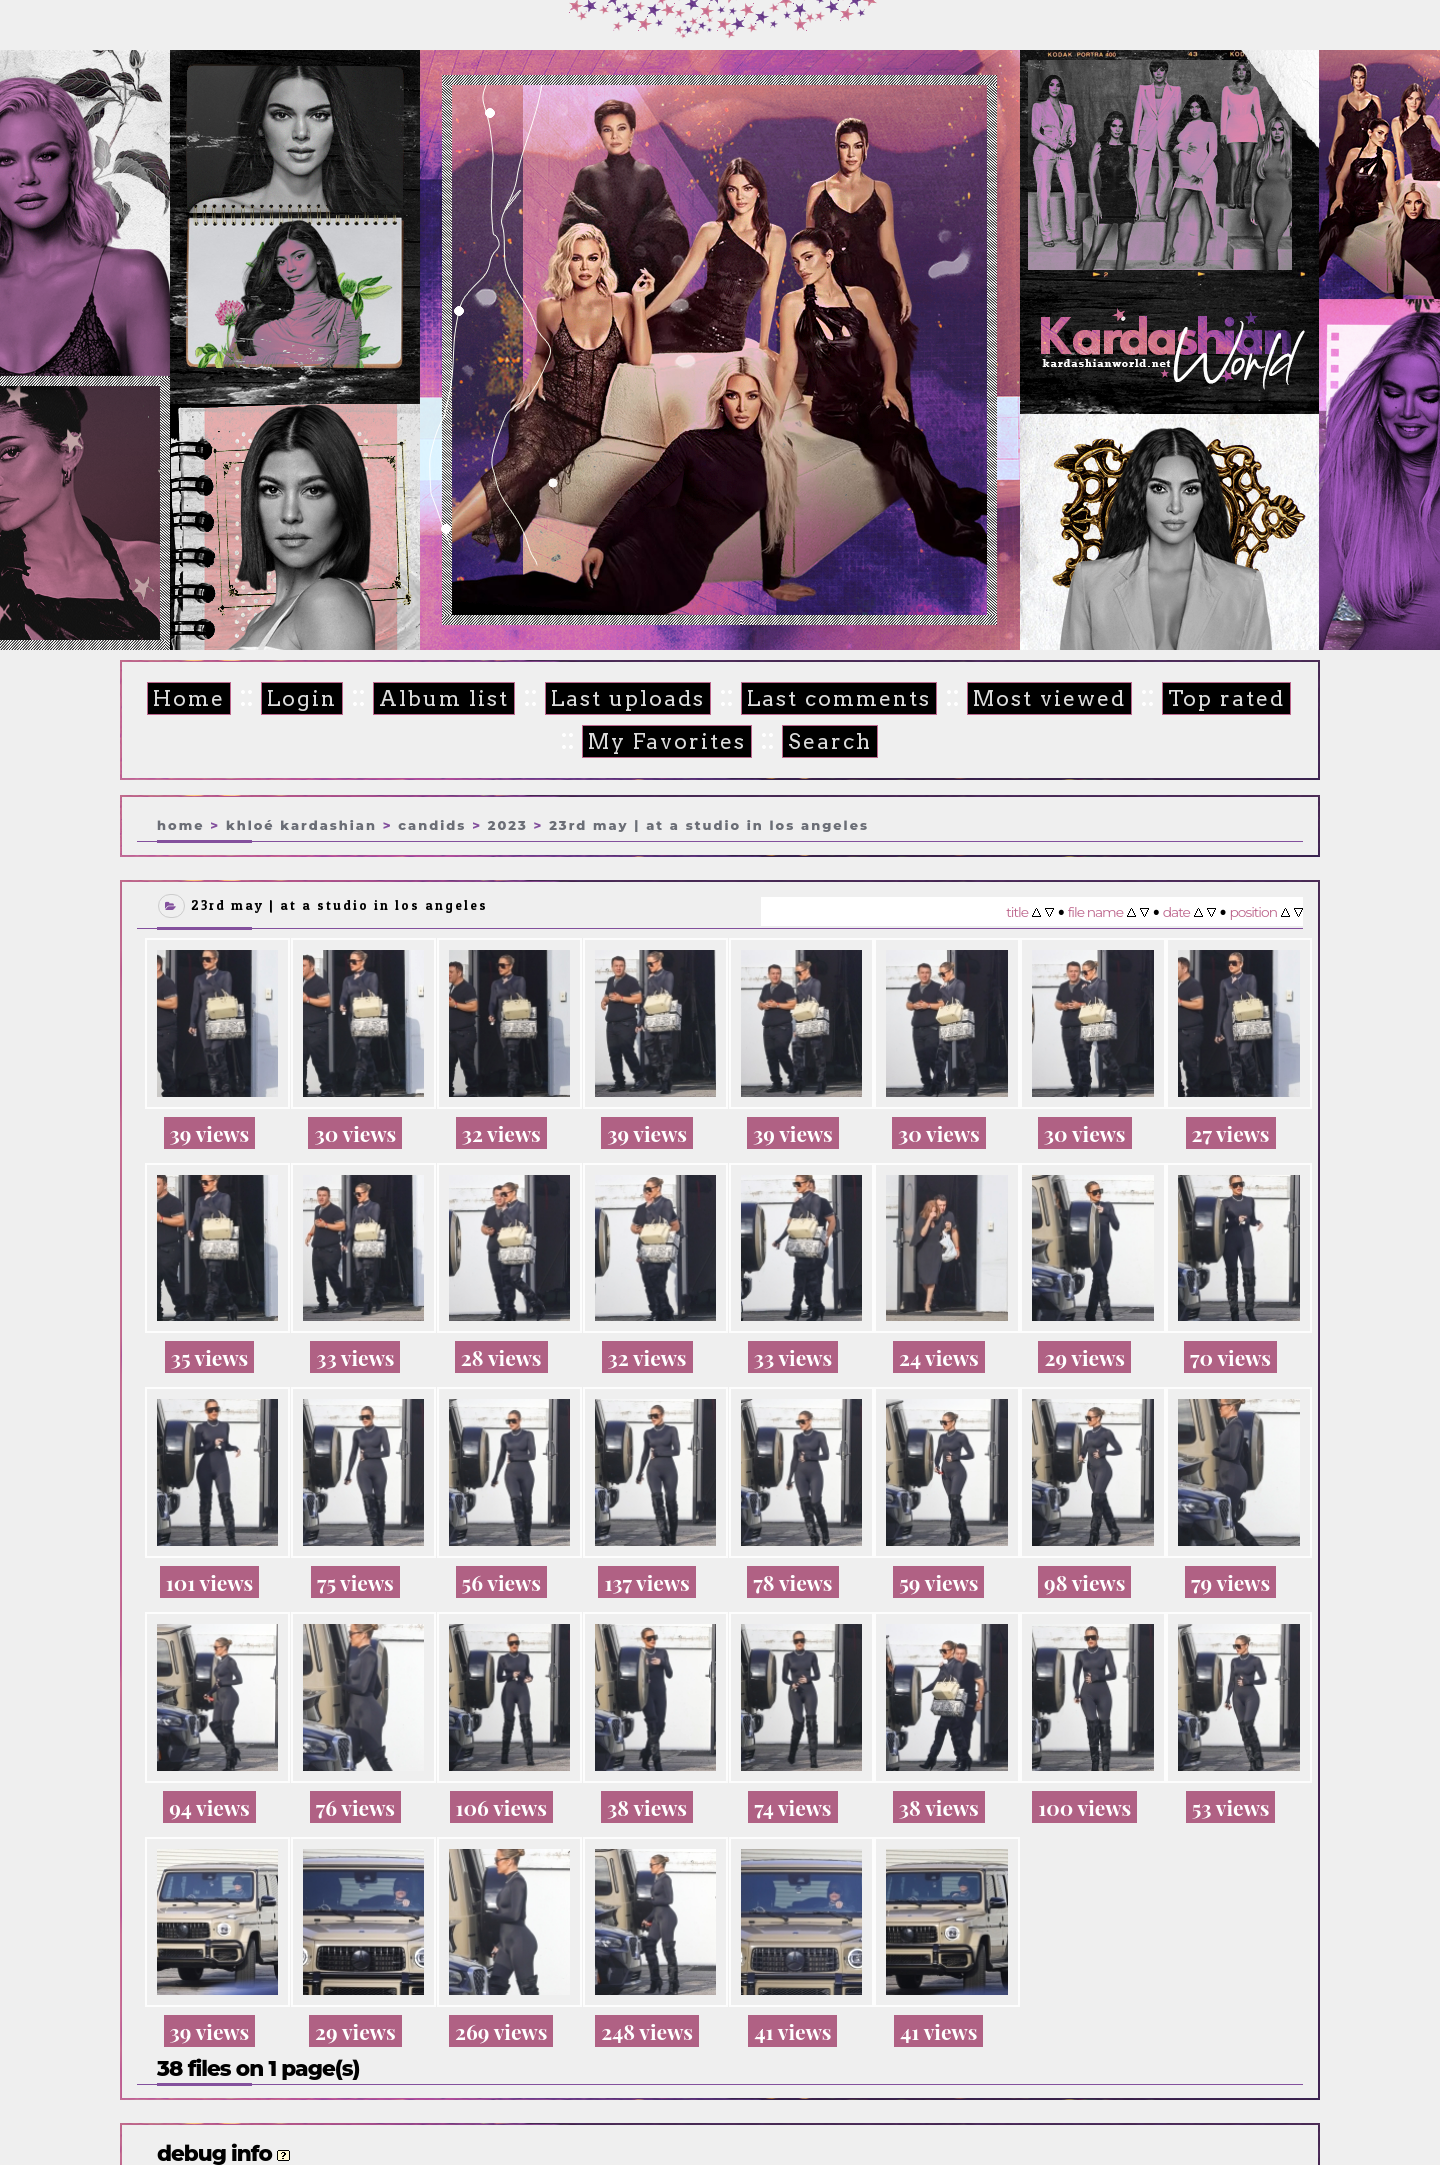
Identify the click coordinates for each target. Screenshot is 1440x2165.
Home (192, 699)
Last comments (825, 699)
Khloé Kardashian (301, 823)
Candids (432, 823)
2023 (508, 823)
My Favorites (657, 741)
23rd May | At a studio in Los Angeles (709, 823)
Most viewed (1030, 699)
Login (302, 699)
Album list (440, 699)
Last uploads (619, 699)
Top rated (1202, 699)
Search (816, 741)
